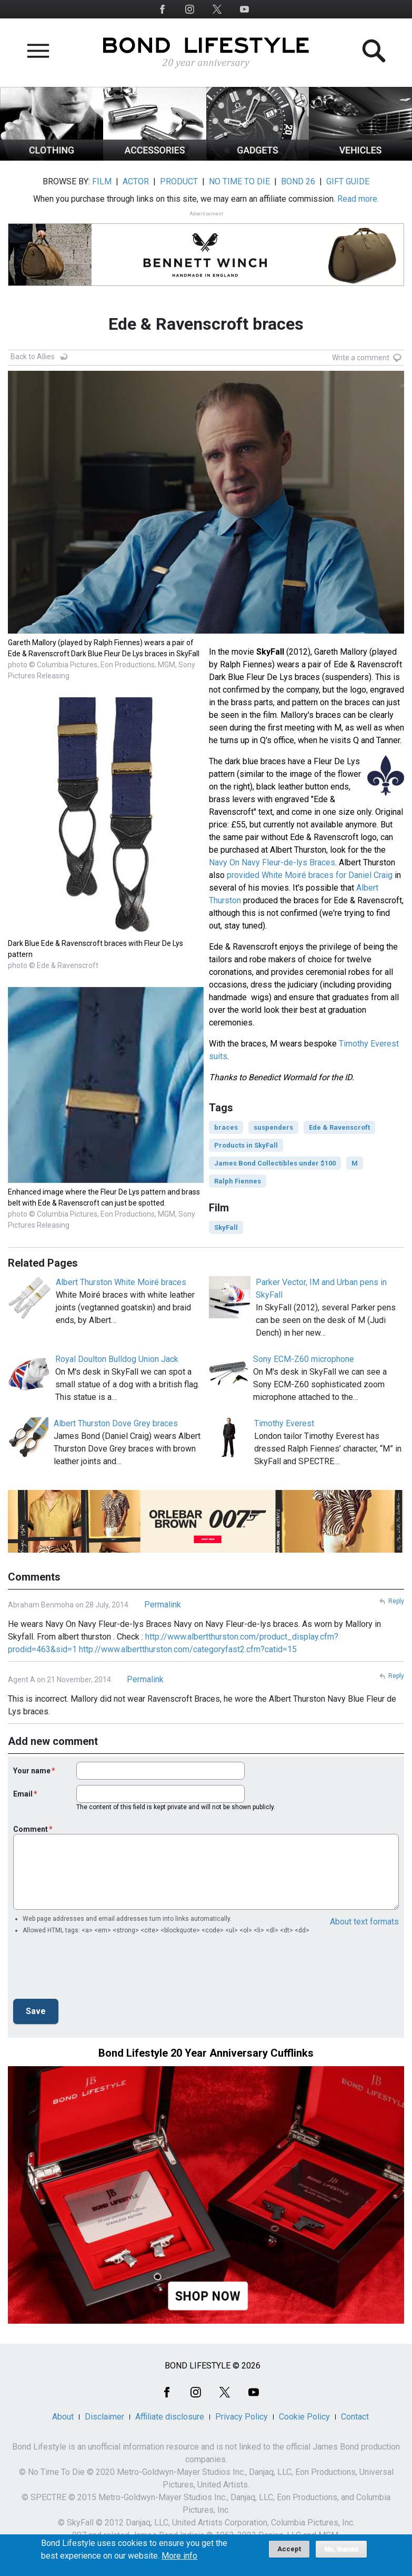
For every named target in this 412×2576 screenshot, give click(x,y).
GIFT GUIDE (347, 181)
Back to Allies (33, 356)
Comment (30, 1829)
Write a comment (360, 357)
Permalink (162, 1605)
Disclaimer (104, 2417)
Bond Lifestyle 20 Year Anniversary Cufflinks (206, 2053)
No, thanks (341, 2549)
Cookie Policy (304, 2417)
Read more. (358, 199)
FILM (102, 181)
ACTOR (136, 181)
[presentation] (93, 1969)
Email (23, 1794)
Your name (32, 1770)
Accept (289, 2549)
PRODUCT (179, 181)
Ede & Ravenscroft (339, 1127)
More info (179, 2556)
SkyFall (226, 1227)
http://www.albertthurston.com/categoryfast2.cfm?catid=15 (188, 1649)
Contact (355, 2417)
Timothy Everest (284, 1423)
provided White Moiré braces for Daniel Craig (310, 875)
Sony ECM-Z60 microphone (303, 1359)
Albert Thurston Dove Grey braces (116, 1423)
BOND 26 (298, 181)
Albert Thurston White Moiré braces (121, 1282)
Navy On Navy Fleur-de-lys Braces (272, 862)
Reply (396, 1601)
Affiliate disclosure (169, 2417)
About (63, 2417)
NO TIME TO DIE (239, 181)
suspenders (273, 1127)
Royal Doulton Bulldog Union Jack (116, 1359)
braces (226, 1127)
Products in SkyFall (246, 1145)
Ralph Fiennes (237, 1181)
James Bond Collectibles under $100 (275, 1163)
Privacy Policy (241, 2417)
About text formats (364, 1922)
